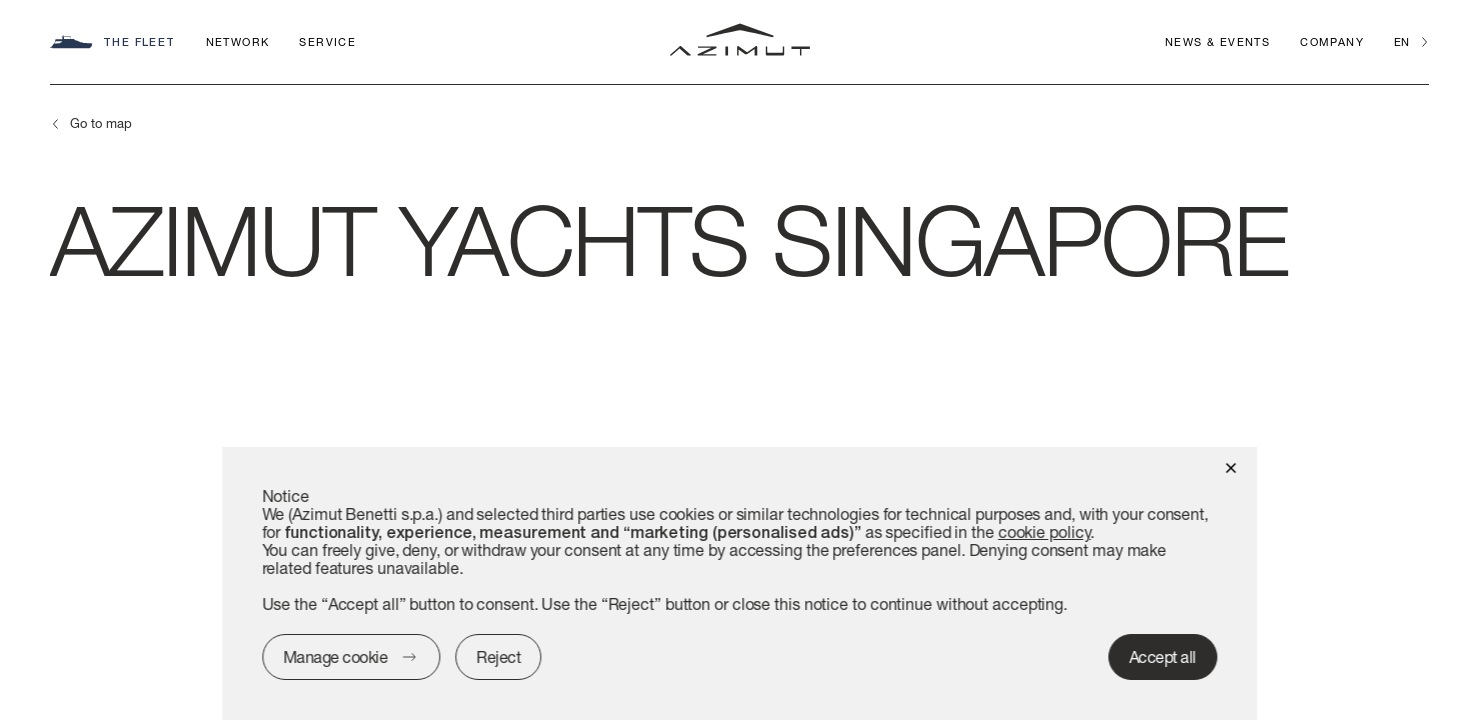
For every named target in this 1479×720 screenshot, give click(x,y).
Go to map (101, 123)
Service (327, 41)
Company (1332, 41)
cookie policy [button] (1044, 531)
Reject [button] (498, 656)
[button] (1230, 466)
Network (238, 41)
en (1401, 41)
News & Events (1217, 41)
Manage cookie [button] (335, 656)
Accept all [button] (1162, 656)
